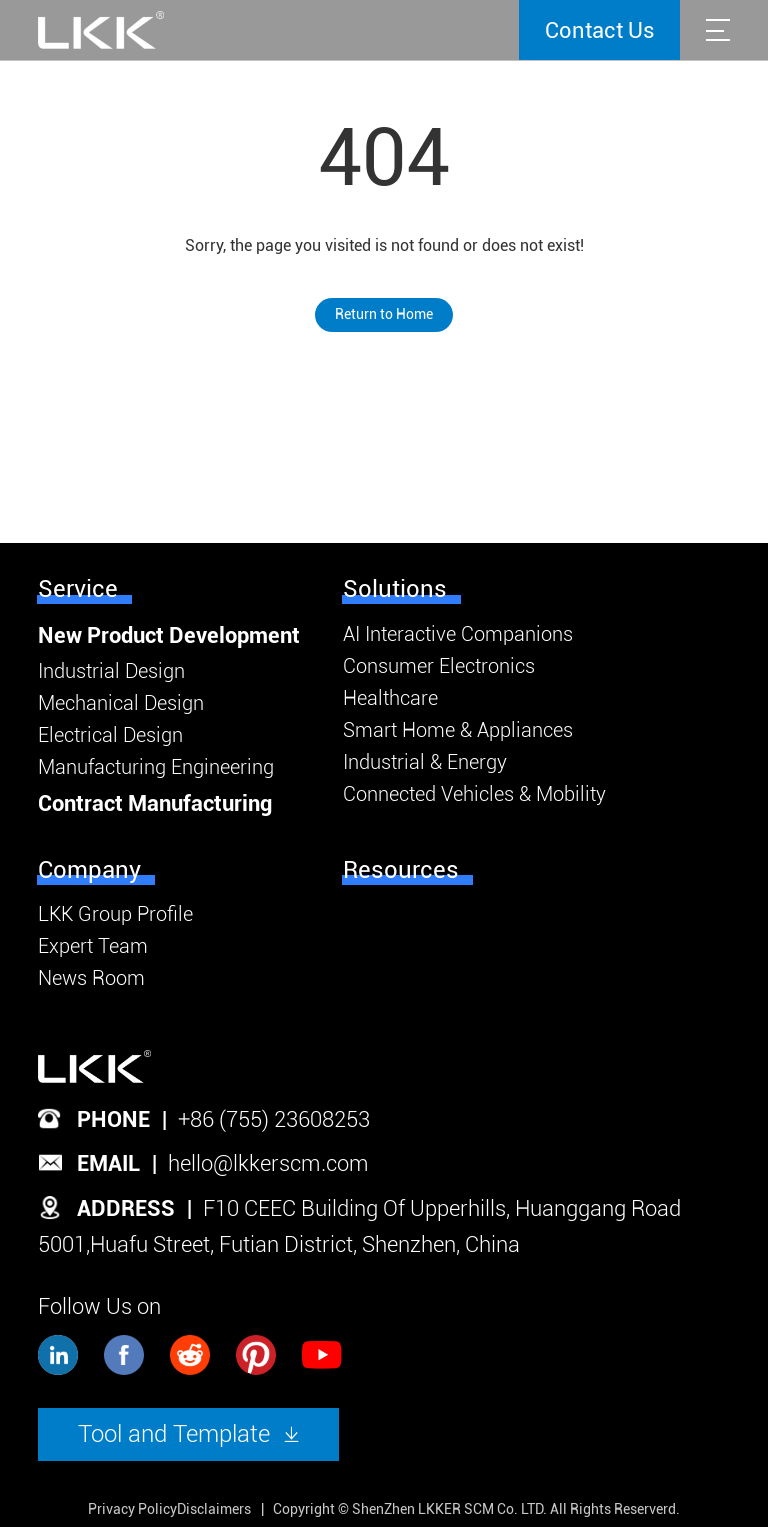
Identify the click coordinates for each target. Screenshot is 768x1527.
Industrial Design (111, 671)
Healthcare (390, 698)
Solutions (395, 589)
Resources (401, 870)
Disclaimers (214, 1509)
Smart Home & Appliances (458, 730)
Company (89, 870)
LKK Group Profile (115, 914)
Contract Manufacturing (155, 803)
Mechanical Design (121, 703)
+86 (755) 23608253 (274, 1119)
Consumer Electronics (439, 666)
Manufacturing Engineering (156, 767)
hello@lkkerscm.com (268, 1163)
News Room (91, 978)
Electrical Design (110, 735)
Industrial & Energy (425, 762)
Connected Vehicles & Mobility (474, 794)
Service (78, 589)
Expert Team (93, 946)
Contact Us (600, 30)
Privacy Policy (132, 1509)
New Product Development (169, 635)
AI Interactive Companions (458, 634)
